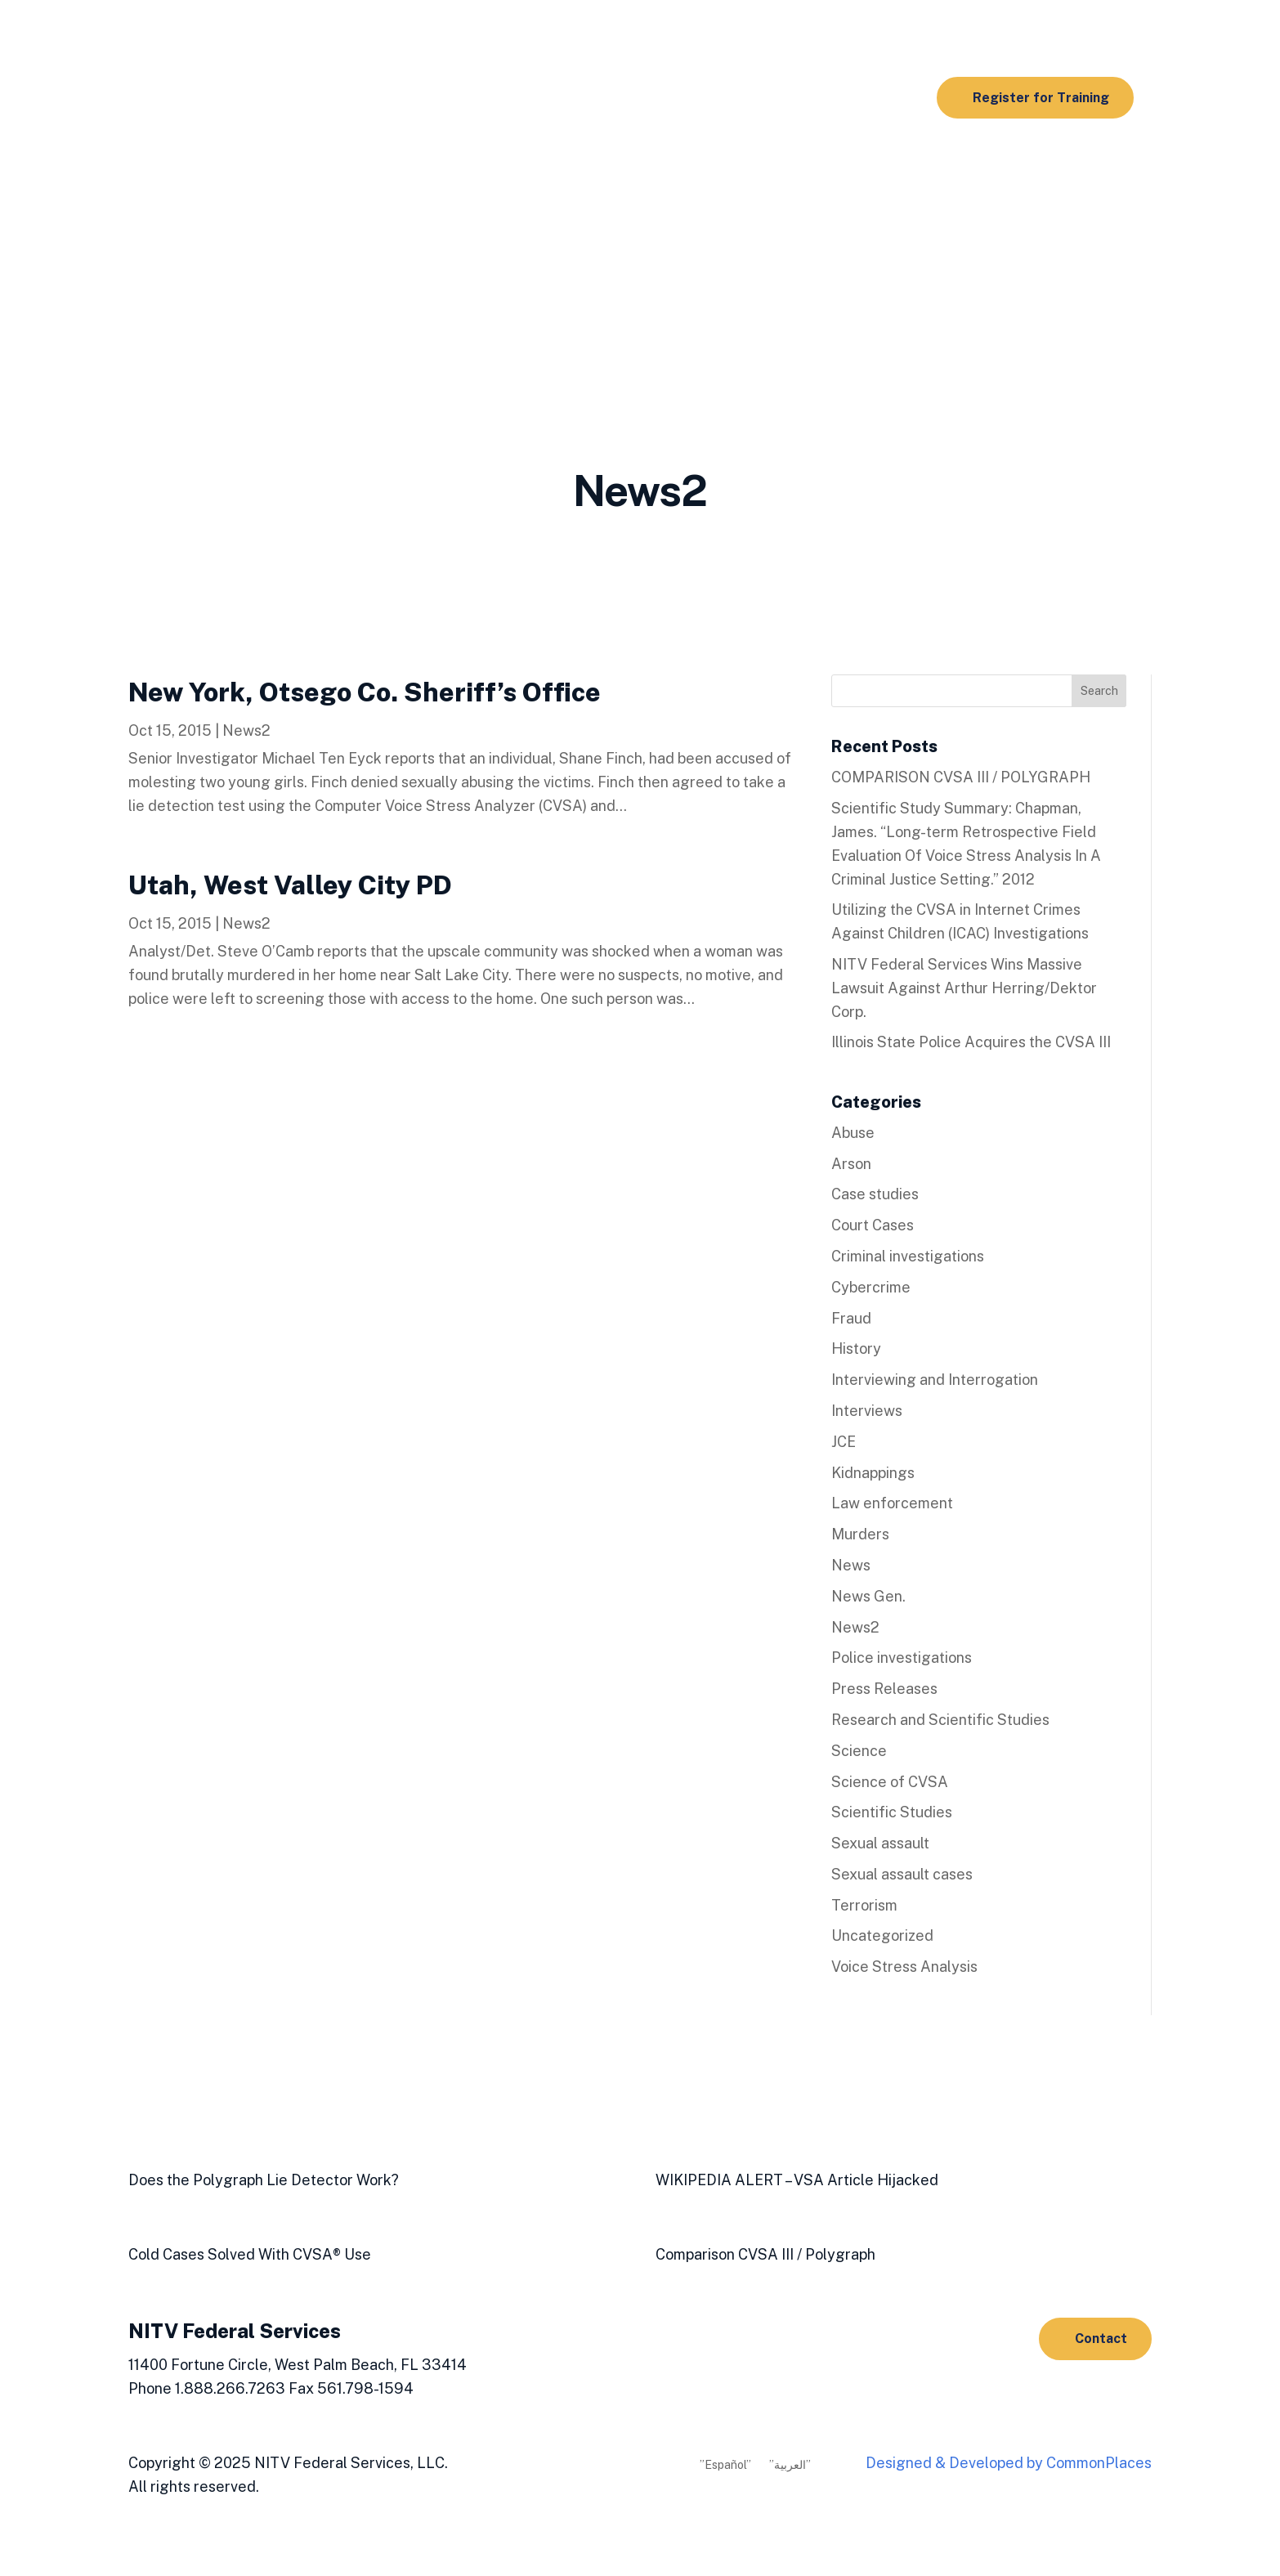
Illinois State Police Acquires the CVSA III (971, 1042)
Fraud (851, 1318)
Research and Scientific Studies (940, 1719)
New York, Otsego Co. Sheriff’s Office (364, 692)
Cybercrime (871, 1287)
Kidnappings (873, 1472)
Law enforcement (892, 1503)
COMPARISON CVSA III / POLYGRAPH (960, 777)
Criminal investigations (907, 1256)
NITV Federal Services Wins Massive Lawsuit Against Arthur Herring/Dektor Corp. (964, 988)
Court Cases (872, 1225)
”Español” (725, 2464)
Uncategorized (882, 1935)
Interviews (866, 1410)
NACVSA (550, 227)
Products (495, 165)
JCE (843, 1441)
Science (859, 1750)
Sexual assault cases (902, 1874)
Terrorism (864, 1905)
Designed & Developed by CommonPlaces (1009, 2462)
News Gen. (868, 1596)
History (856, 1348)
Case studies (875, 1194)
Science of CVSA (889, 1781)
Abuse (853, 1132)
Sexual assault (880, 1843)
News (850, 1565)
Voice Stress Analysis (904, 1966)
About (475, 227)
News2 (246, 730)
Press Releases (884, 1688)
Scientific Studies (806, 165)
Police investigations (901, 1657)
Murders (860, 1534)
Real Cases (584, 165)
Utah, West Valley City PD (290, 885)
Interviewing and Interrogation (934, 1379)
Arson (851, 1163)
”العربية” (790, 2464)
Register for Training (1041, 97)
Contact (1101, 2338)
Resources (697, 165)
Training (414, 165)
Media (408, 227)
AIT (641, 165)
